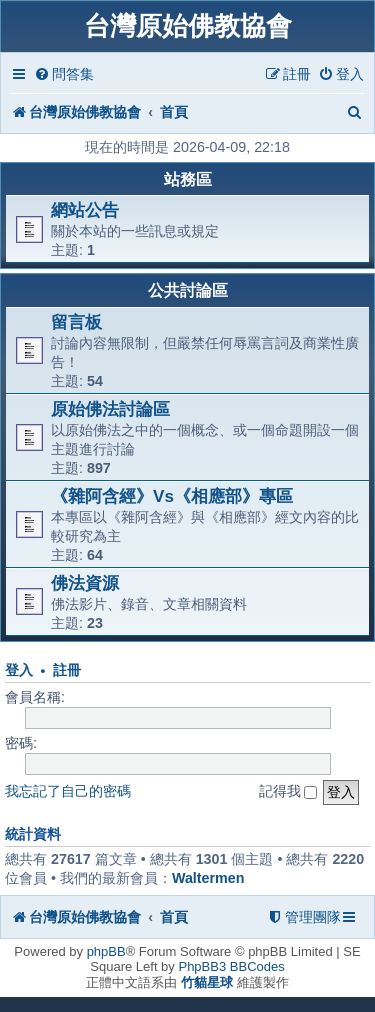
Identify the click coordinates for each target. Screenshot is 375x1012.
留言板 (76, 322)
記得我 (288, 791)
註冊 (67, 670)
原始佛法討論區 (110, 409)
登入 (19, 670)
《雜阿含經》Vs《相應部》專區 (172, 496)
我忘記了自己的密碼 (68, 791)
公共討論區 (188, 290)
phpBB (106, 951)
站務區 (188, 179)
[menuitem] (64, 74)
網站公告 (85, 210)
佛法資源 (85, 583)
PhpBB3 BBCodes (231, 966)
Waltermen (208, 878)
